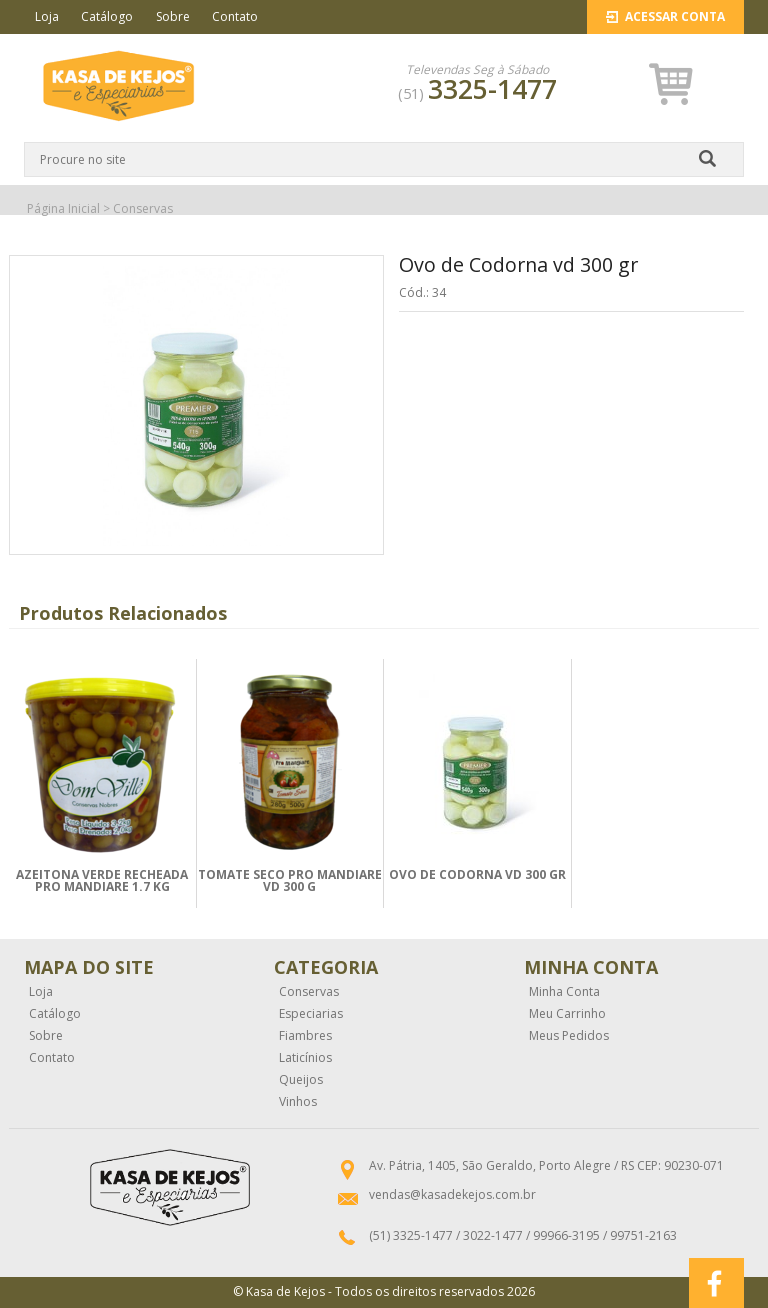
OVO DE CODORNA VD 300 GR (477, 874)
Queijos (301, 1080)
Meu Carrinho (567, 1014)
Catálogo (107, 16)
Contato (235, 16)
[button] (671, 85)
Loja (47, 16)
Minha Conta (564, 992)
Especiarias (311, 1014)
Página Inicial (63, 208)
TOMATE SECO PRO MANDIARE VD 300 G (290, 880)
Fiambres (305, 1036)
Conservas (143, 208)
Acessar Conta (665, 16)
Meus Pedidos (569, 1036)
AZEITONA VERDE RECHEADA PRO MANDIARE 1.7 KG (102, 880)
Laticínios (305, 1058)
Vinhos (298, 1102)
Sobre (173, 16)
